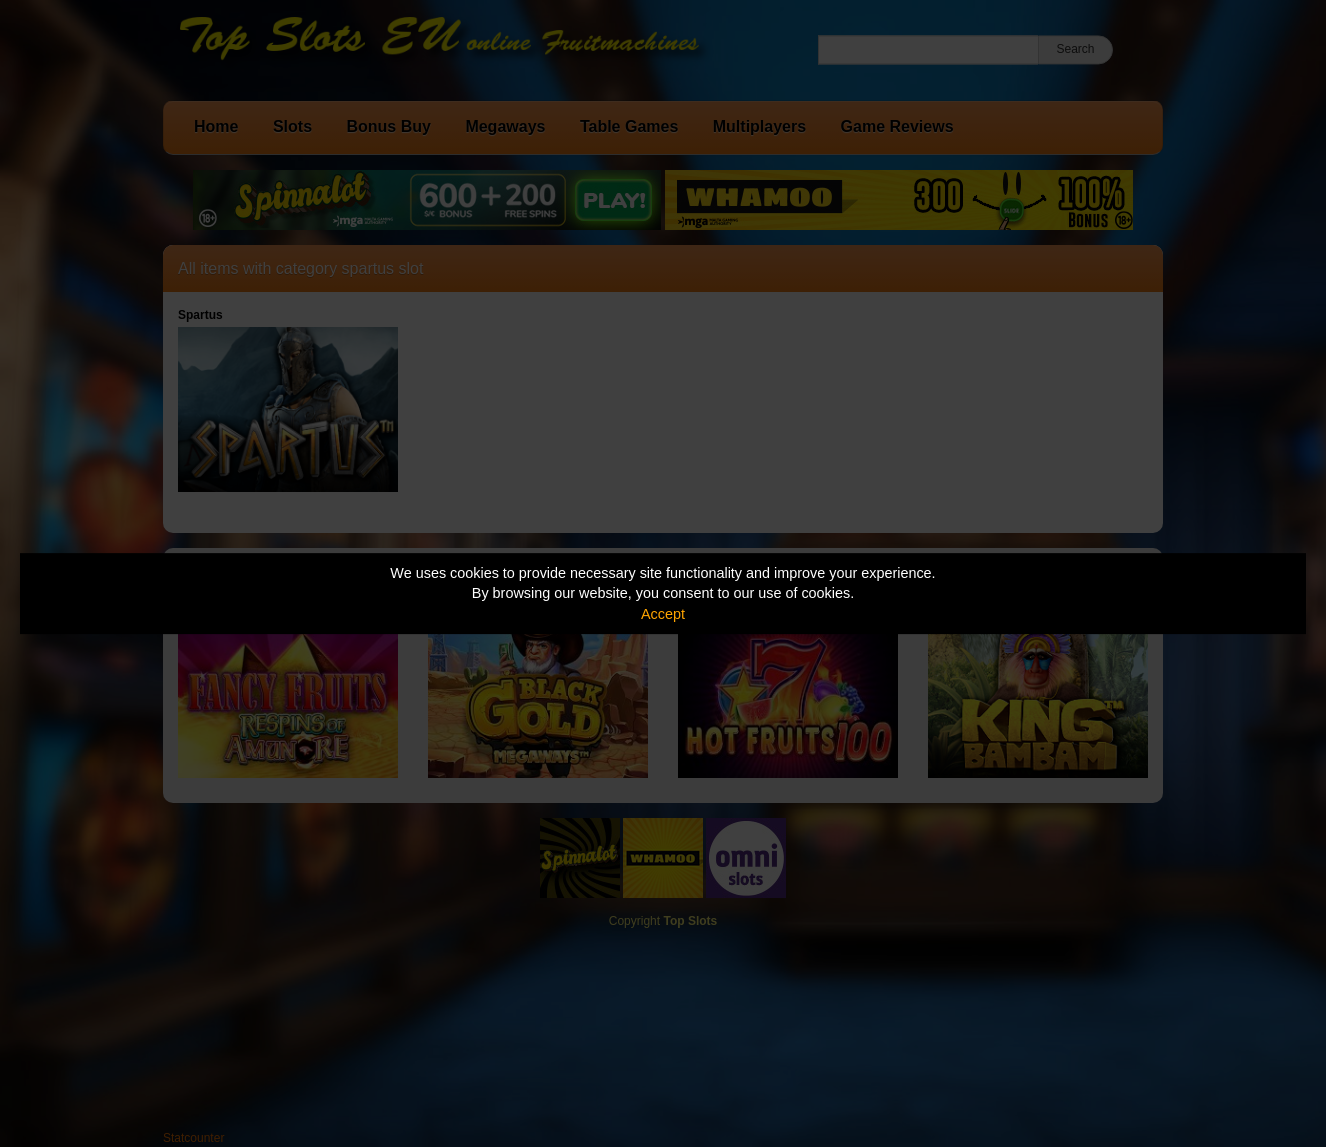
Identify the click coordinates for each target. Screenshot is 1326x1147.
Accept (663, 614)
